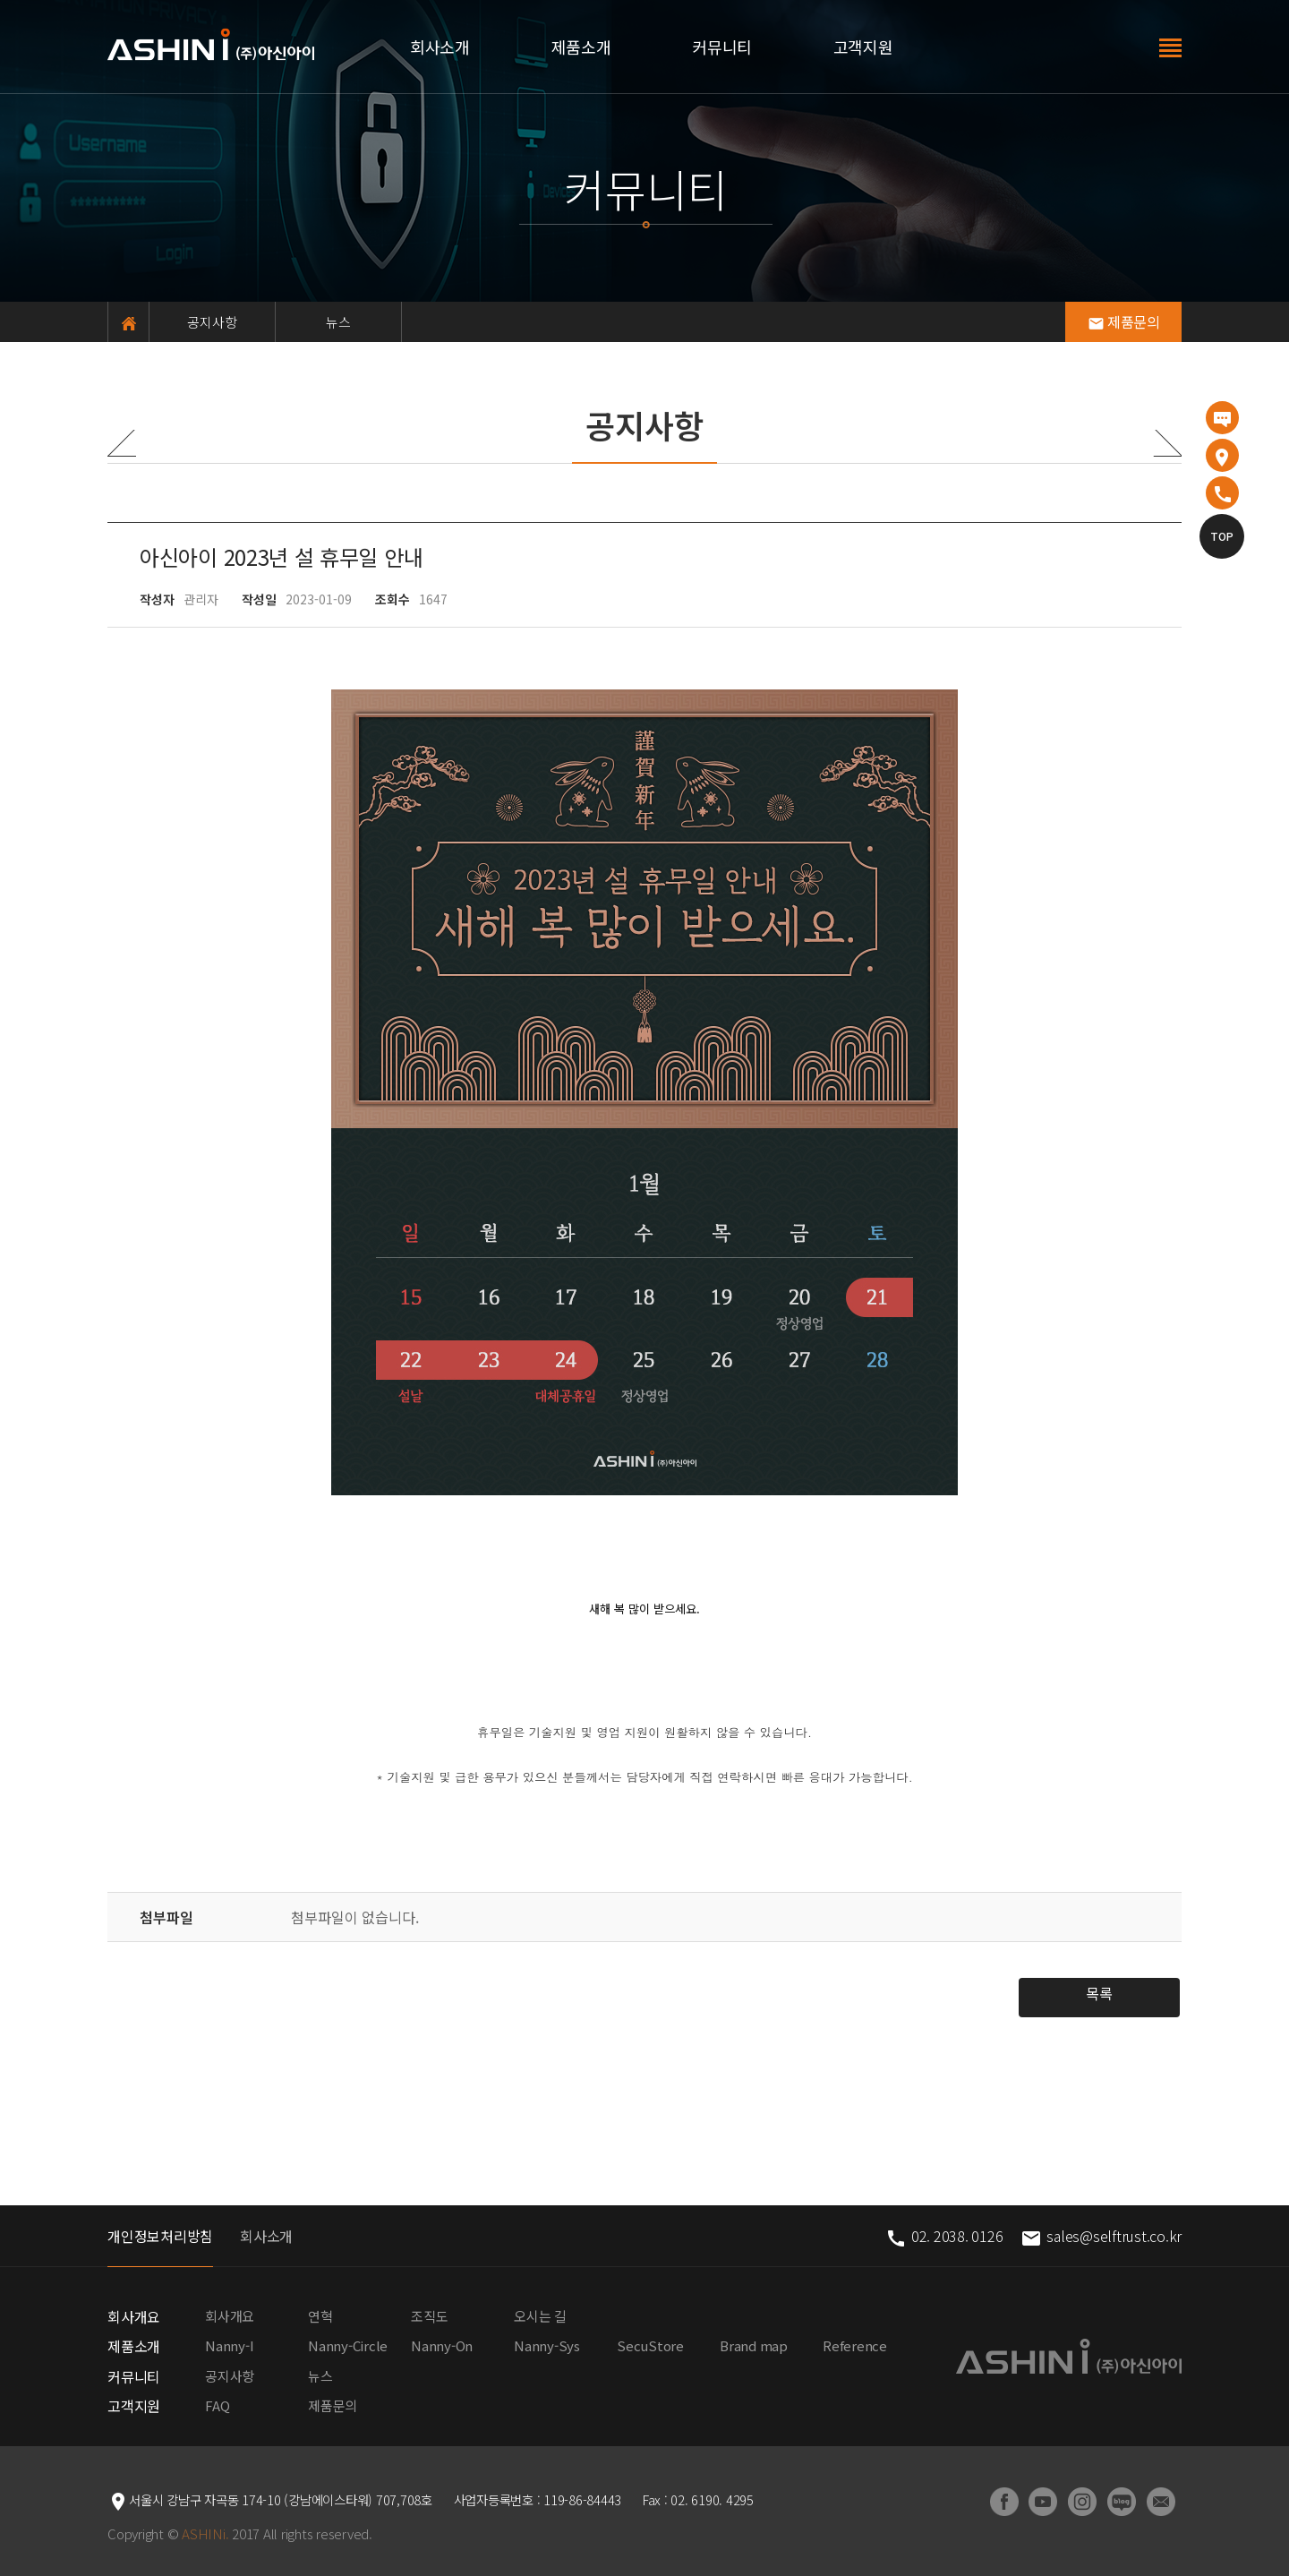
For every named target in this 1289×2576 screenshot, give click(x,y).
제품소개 (581, 46)
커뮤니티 (722, 46)
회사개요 (133, 2316)
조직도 (429, 2315)
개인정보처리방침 (160, 2236)
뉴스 (339, 321)
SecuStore (650, 2345)
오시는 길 (540, 2315)
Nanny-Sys (547, 2345)
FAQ (217, 2405)
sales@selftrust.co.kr (1101, 2236)
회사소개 (440, 46)
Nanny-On (442, 2345)
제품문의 (1124, 321)
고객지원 (863, 46)
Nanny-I (229, 2345)
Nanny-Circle (348, 2345)
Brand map (754, 2345)
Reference (855, 2345)
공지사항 (212, 321)
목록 (1099, 1993)
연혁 (320, 2315)
